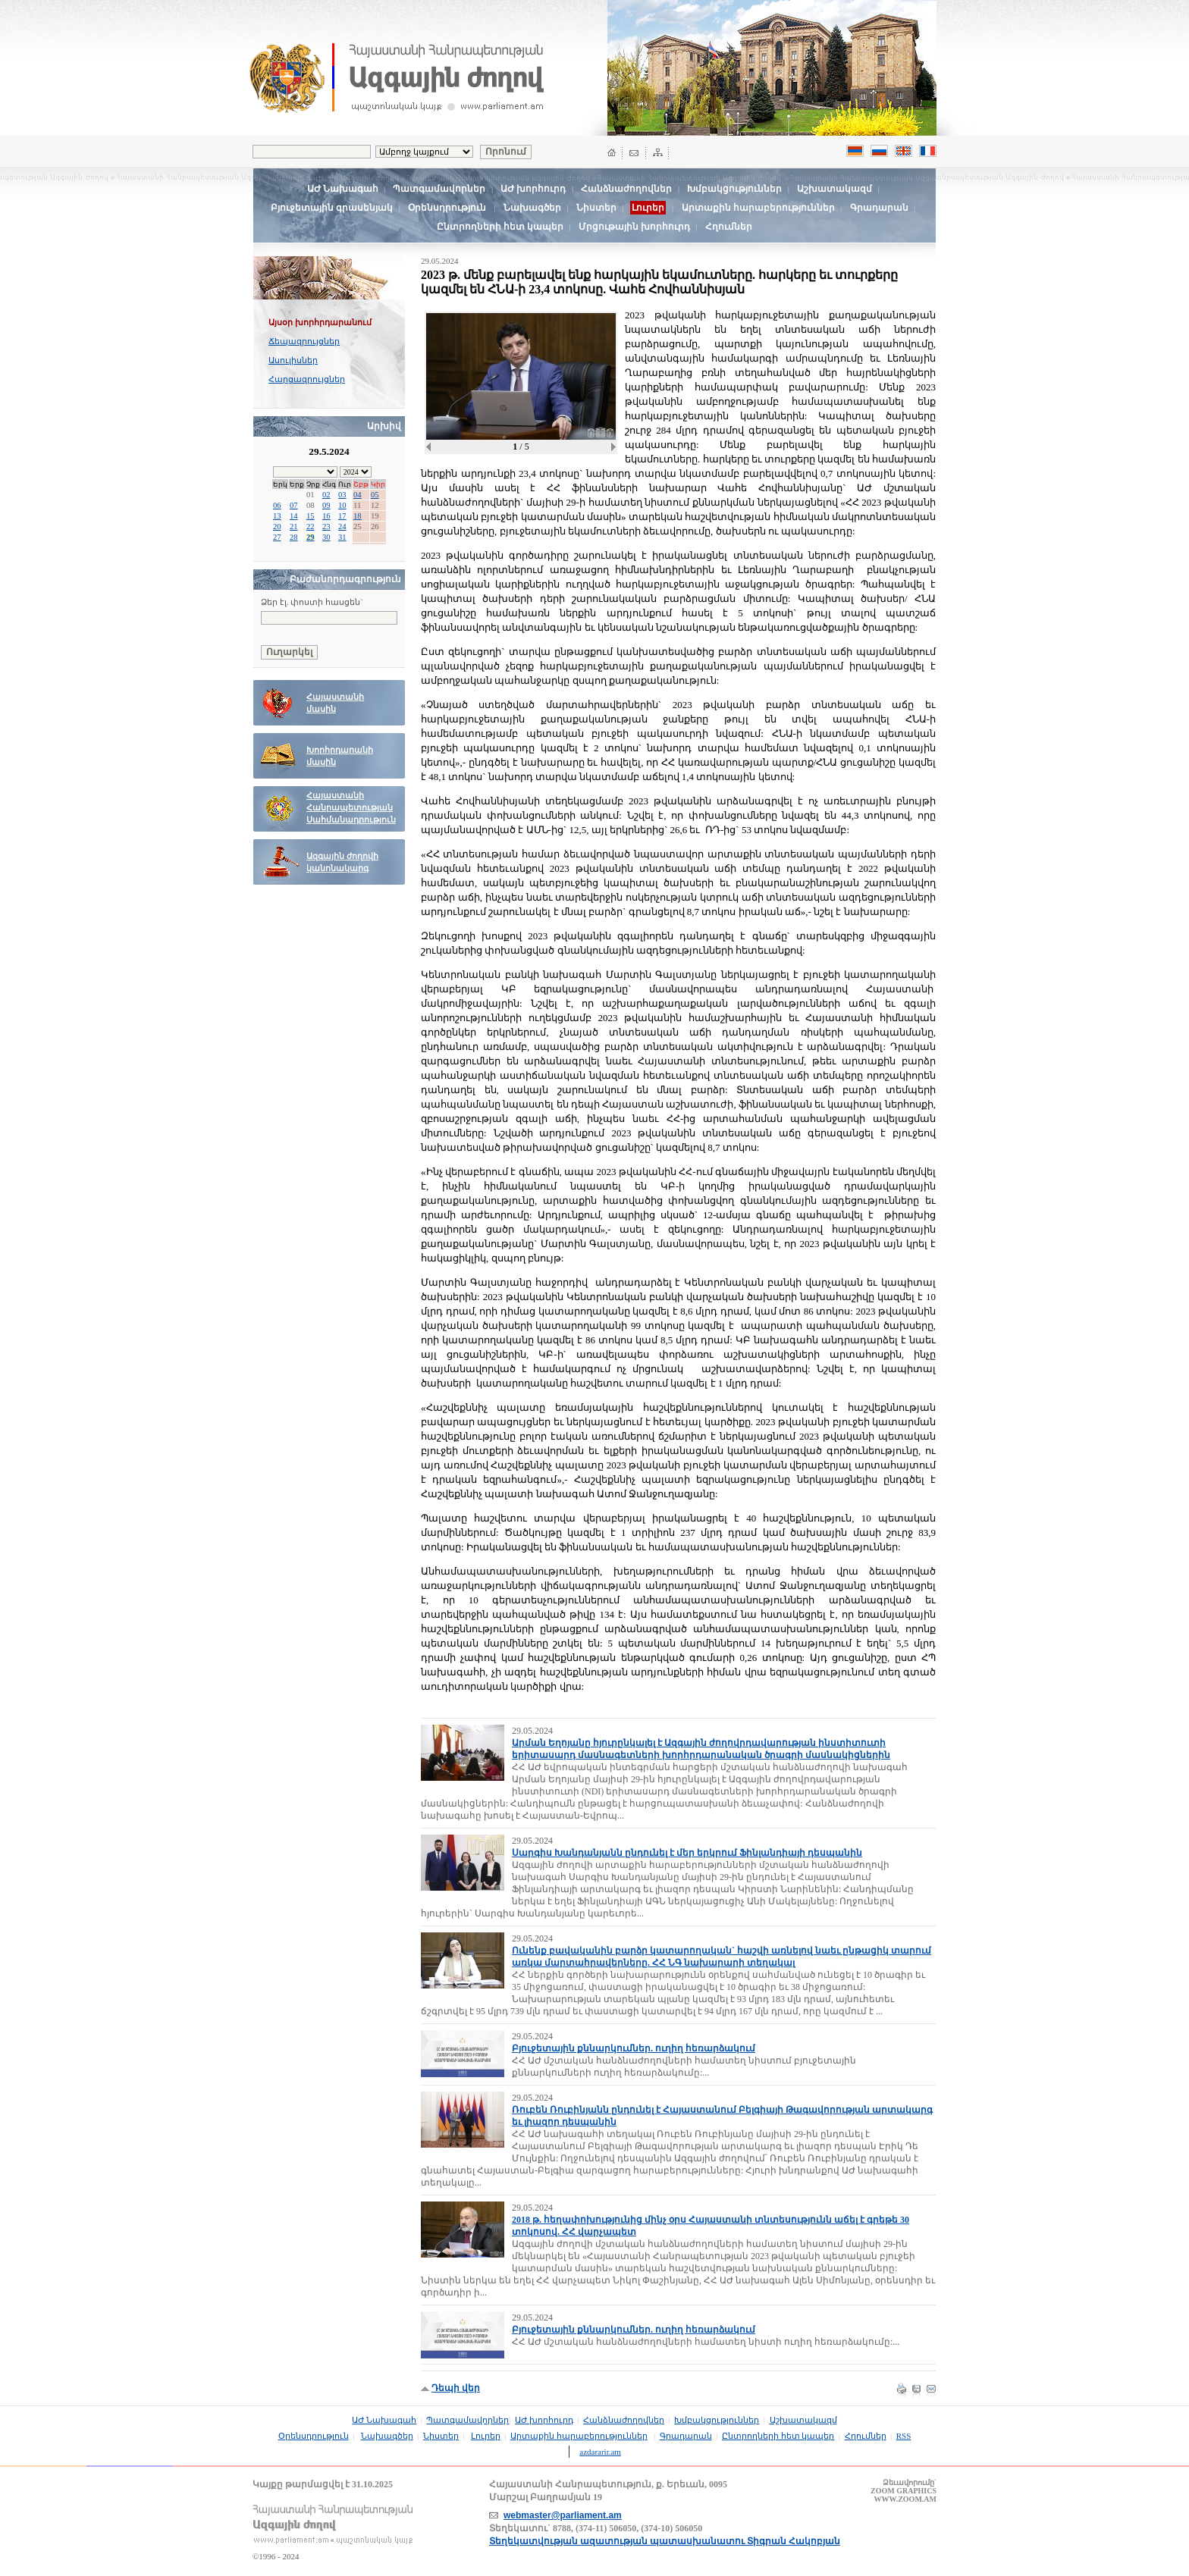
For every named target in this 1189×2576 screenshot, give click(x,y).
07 (294, 505)
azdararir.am (600, 2451)
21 (294, 526)
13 (277, 516)
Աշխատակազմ (834, 188)
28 (294, 537)
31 (342, 537)
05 (375, 494)
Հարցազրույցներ (306, 379)
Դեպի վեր (455, 2388)
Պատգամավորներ (439, 188)
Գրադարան (879, 207)
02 (326, 494)
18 (357, 516)
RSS (903, 2435)
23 (326, 526)
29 (310, 537)
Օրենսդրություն (447, 207)
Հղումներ (728, 226)
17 (342, 516)
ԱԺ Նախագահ (342, 188)
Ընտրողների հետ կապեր (500, 226)
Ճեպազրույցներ (304, 341)
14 (294, 516)
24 (342, 526)
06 (277, 505)
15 (310, 516)
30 (326, 537)
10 (342, 505)
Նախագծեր (532, 207)
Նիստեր (596, 207)
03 (342, 494)
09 (326, 505)
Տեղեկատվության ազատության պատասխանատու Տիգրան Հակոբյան (664, 2541)
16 (326, 516)
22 (310, 526)
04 (357, 494)
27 (277, 537)
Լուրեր (485, 2435)
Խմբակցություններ (734, 188)
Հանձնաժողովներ (626, 188)
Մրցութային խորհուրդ (634, 226)
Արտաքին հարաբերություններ (758, 207)
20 (277, 526)
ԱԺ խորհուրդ (533, 188)
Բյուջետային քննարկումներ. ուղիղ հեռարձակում (633, 2048)
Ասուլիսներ (293, 360)
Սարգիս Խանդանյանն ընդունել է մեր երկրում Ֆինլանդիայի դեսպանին (687, 1852)
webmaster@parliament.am (563, 2515)
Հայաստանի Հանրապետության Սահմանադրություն (351, 807)
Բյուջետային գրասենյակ (332, 207)
